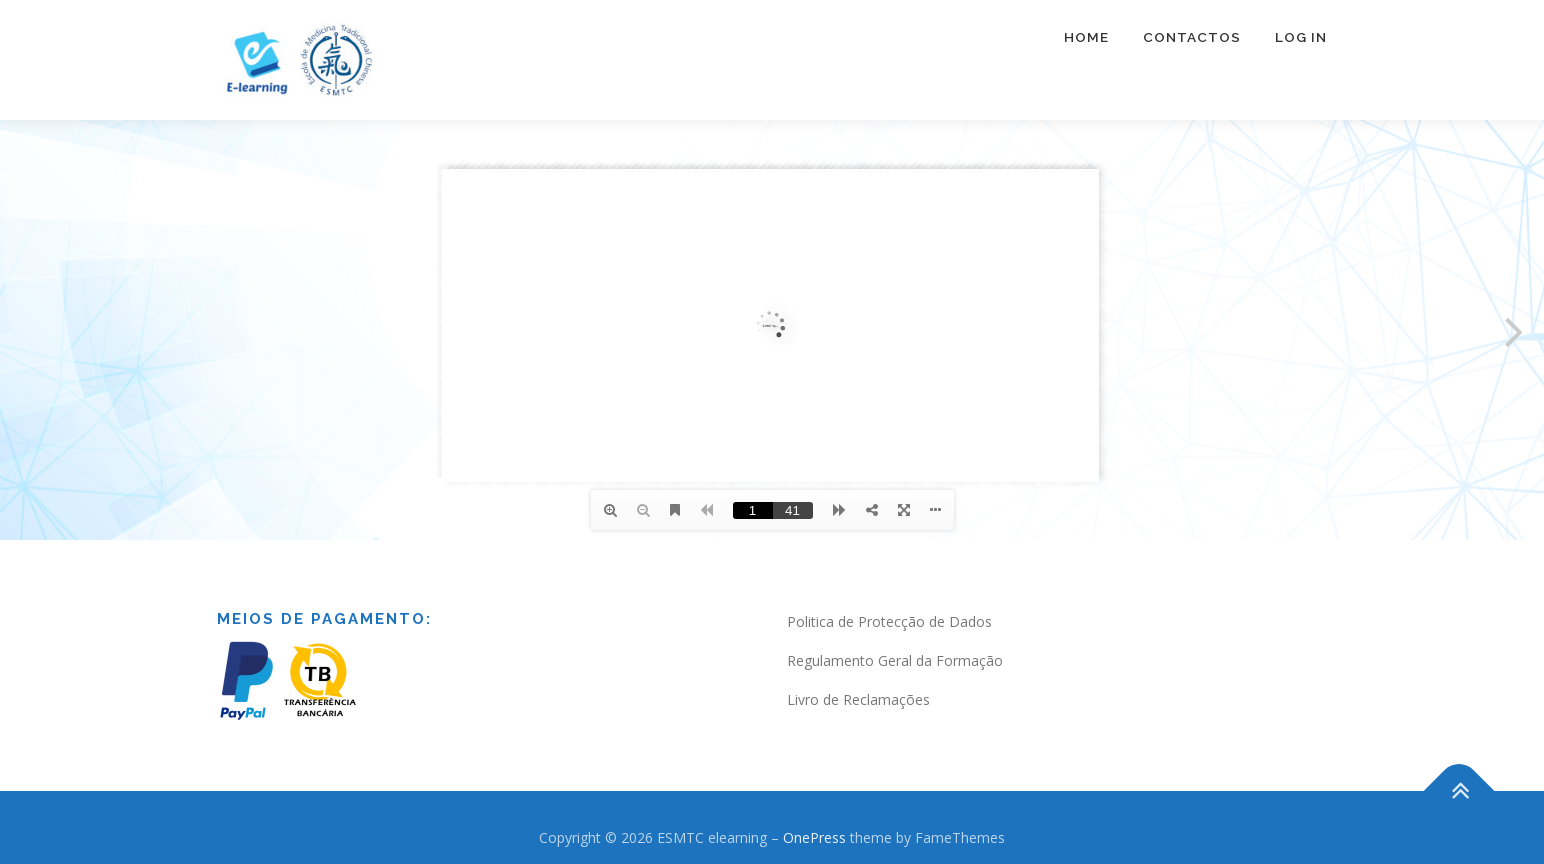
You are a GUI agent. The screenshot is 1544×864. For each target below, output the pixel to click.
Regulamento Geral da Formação (895, 660)
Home (1086, 37)
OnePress (814, 837)
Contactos (1192, 37)
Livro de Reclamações (858, 699)
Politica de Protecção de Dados (889, 621)
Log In (1301, 37)
